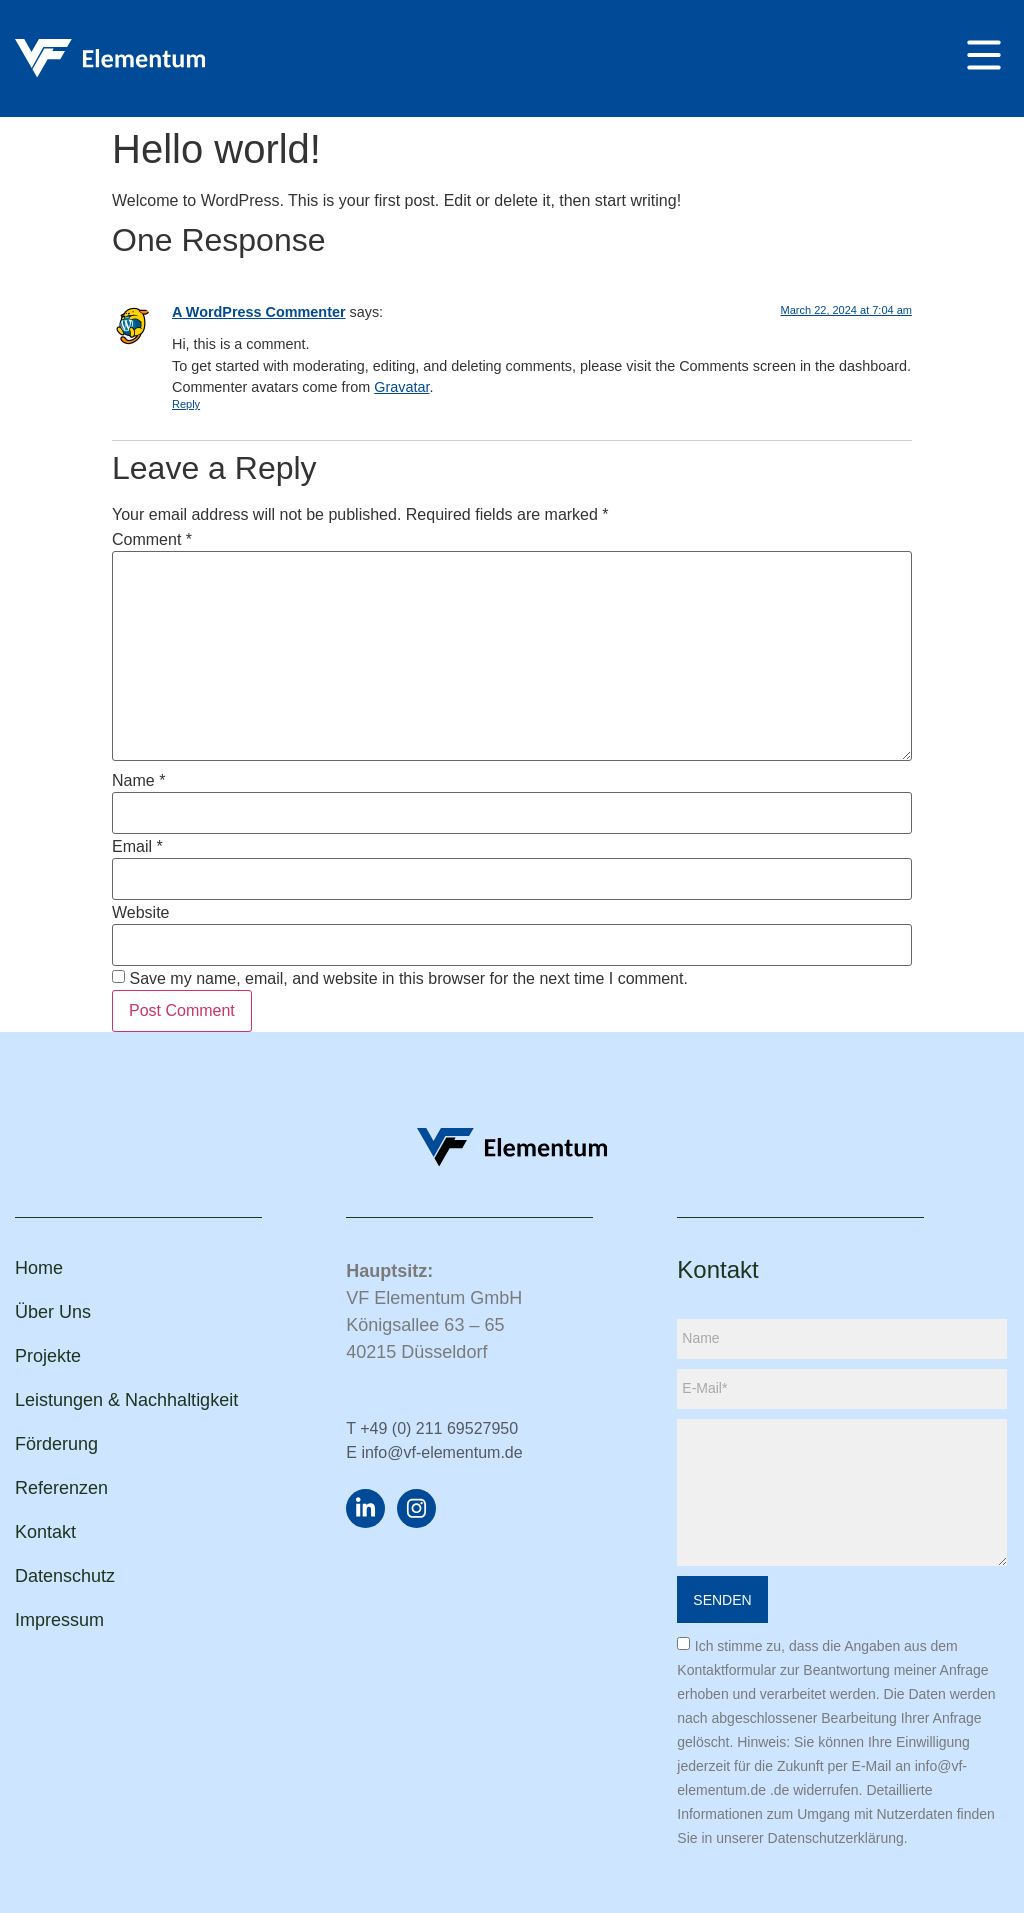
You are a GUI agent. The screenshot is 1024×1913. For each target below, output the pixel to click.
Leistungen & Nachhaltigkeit (126, 1400)
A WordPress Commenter (259, 312)
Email (137, 847)
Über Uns (53, 1312)
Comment (152, 540)
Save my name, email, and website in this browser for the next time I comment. (408, 979)
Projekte (48, 1356)
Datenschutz (65, 1576)
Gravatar (401, 387)
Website (141, 913)
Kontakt (45, 1532)
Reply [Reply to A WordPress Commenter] (186, 404)
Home (39, 1268)
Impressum (59, 1620)
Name (138, 781)
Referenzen (61, 1488)
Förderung (56, 1444)
